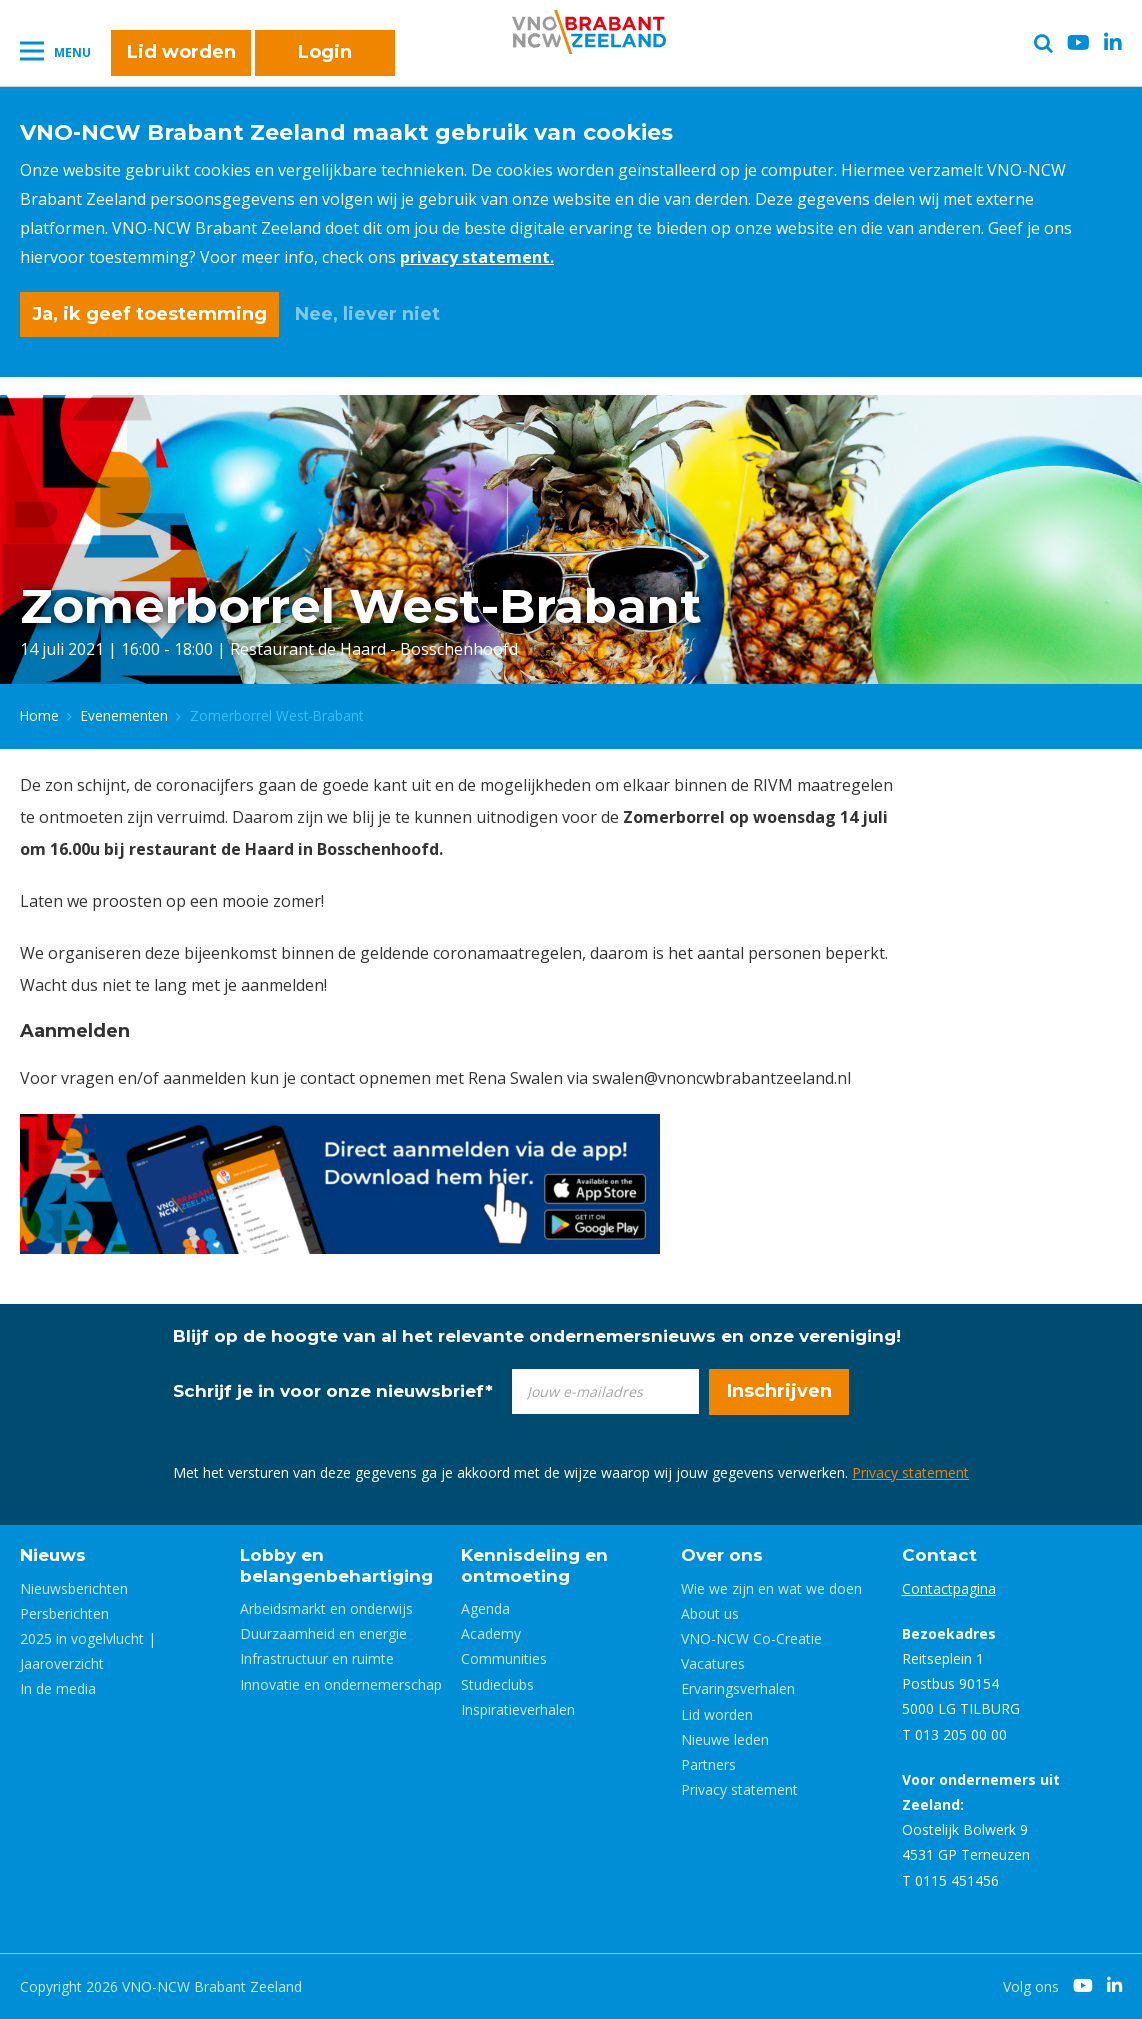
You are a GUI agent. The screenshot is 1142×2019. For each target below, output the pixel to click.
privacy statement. (477, 257)
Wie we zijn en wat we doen (771, 1588)
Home (39, 715)
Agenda (485, 1608)
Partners (708, 1764)
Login (325, 52)
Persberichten (64, 1613)
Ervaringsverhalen (738, 1688)
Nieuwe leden (725, 1739)
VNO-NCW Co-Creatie (751, 1638)
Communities (504, 1658)
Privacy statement (910, 1472)
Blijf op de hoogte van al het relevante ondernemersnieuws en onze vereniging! (537, 1336)
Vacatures (713, 1663)
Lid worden (181, 52)
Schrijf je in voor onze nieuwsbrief (333, 1391)
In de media (58, 1688)
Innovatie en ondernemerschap (341, 1684)
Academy (491, 1633)
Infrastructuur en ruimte (317, 1658)
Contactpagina (949, 1588)
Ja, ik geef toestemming (149, 314)
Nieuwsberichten (74, 1588)
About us (710, 1613)
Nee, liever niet (367, 314)
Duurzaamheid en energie (323, 1633)
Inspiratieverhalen (518, 1709)
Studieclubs (497, 1684)
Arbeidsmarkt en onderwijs (326, 1608)
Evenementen (124, 715)
